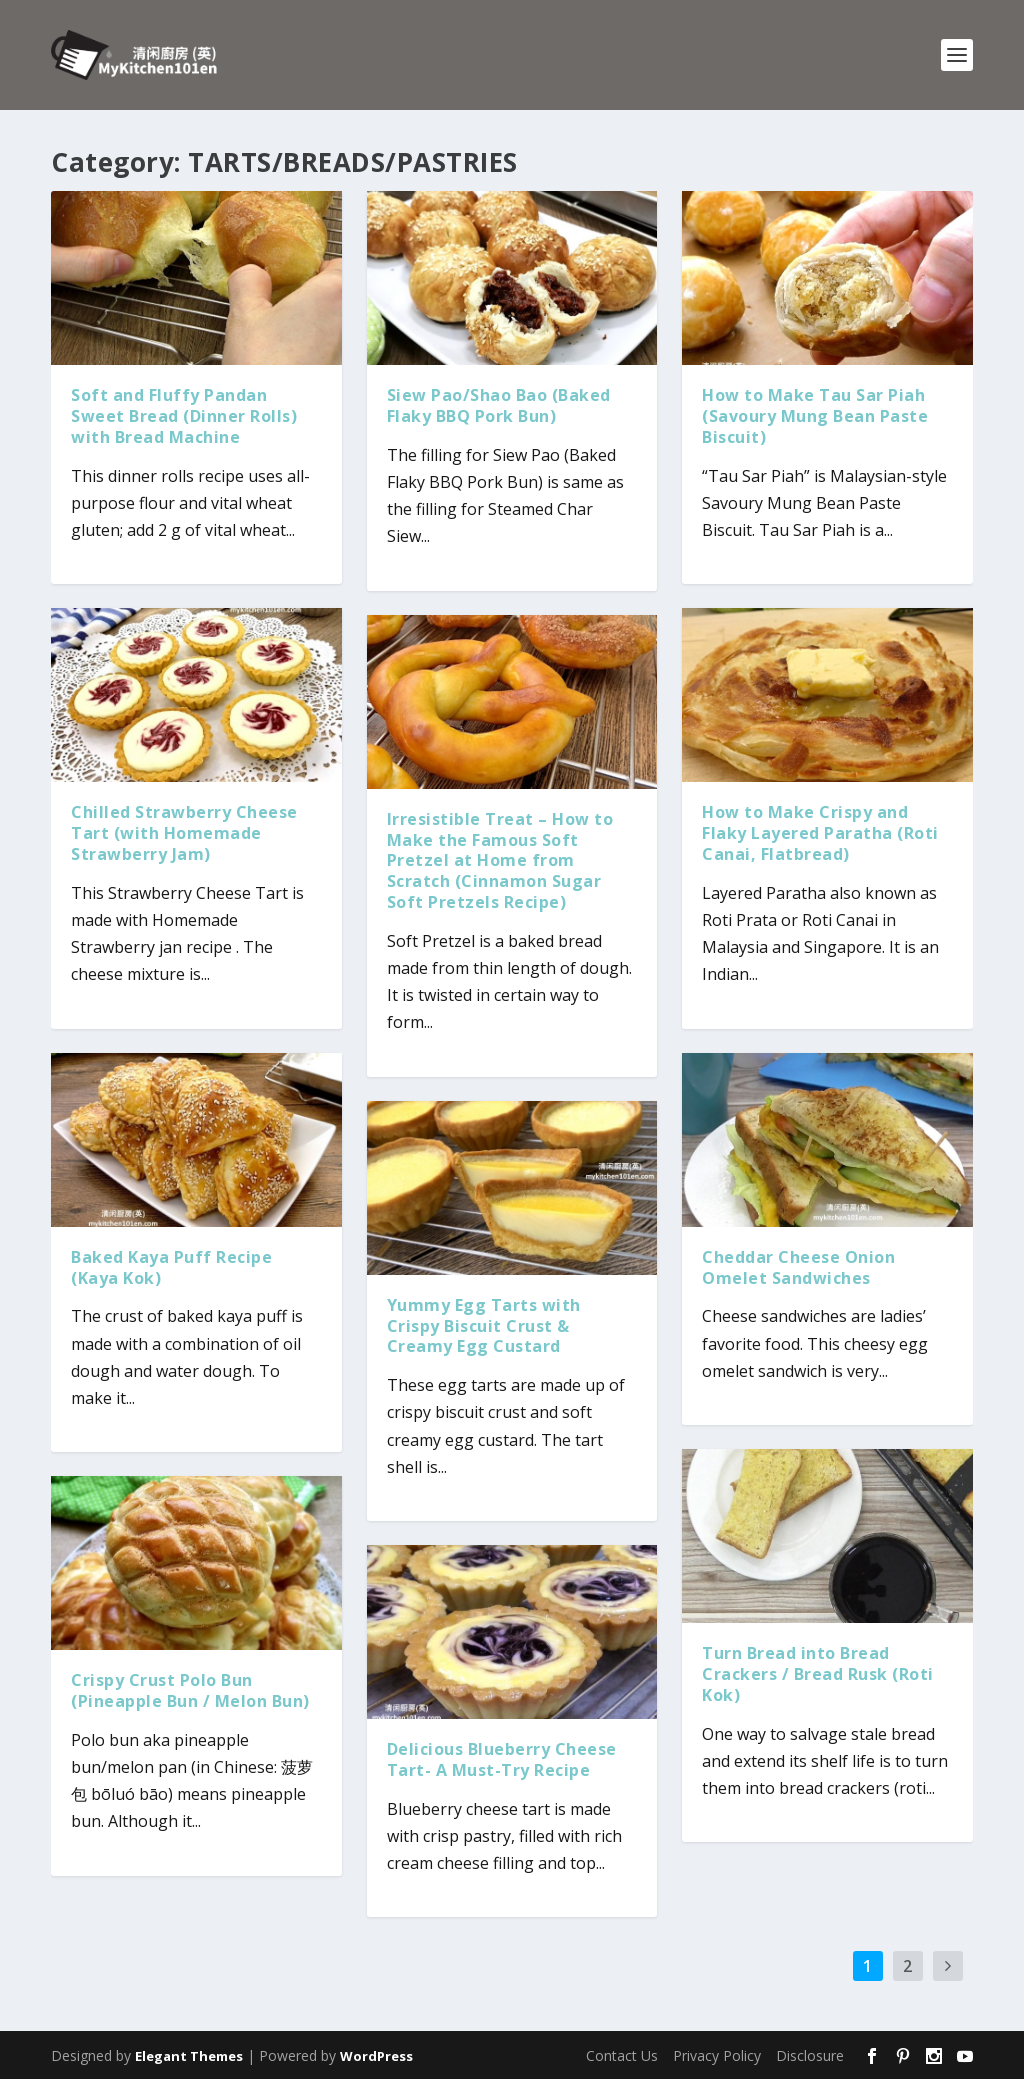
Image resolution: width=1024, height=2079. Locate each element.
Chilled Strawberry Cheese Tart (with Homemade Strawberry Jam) (184, 833)
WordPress (376, 2056)
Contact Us (622, 2055)
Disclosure (810, 2055)
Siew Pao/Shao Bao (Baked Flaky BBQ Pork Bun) (499, 405)
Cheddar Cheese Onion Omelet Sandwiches (798, 1267)
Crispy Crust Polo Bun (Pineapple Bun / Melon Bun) (190, 1690)
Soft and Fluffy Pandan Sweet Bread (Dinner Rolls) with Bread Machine (184, 416)
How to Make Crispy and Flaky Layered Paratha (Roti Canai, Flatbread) (820, 833)
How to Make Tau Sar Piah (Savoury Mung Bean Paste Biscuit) (815, 416)
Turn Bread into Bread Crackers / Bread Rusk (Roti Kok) (818, 1674)
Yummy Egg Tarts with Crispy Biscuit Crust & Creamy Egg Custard (484, 1326)
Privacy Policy (717, 2055)
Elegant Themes (189, 2056)
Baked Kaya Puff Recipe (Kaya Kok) (171, 1267)
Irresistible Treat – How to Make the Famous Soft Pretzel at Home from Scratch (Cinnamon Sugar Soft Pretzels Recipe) (500, 860)
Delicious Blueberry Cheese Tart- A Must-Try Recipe (502, 1759)
